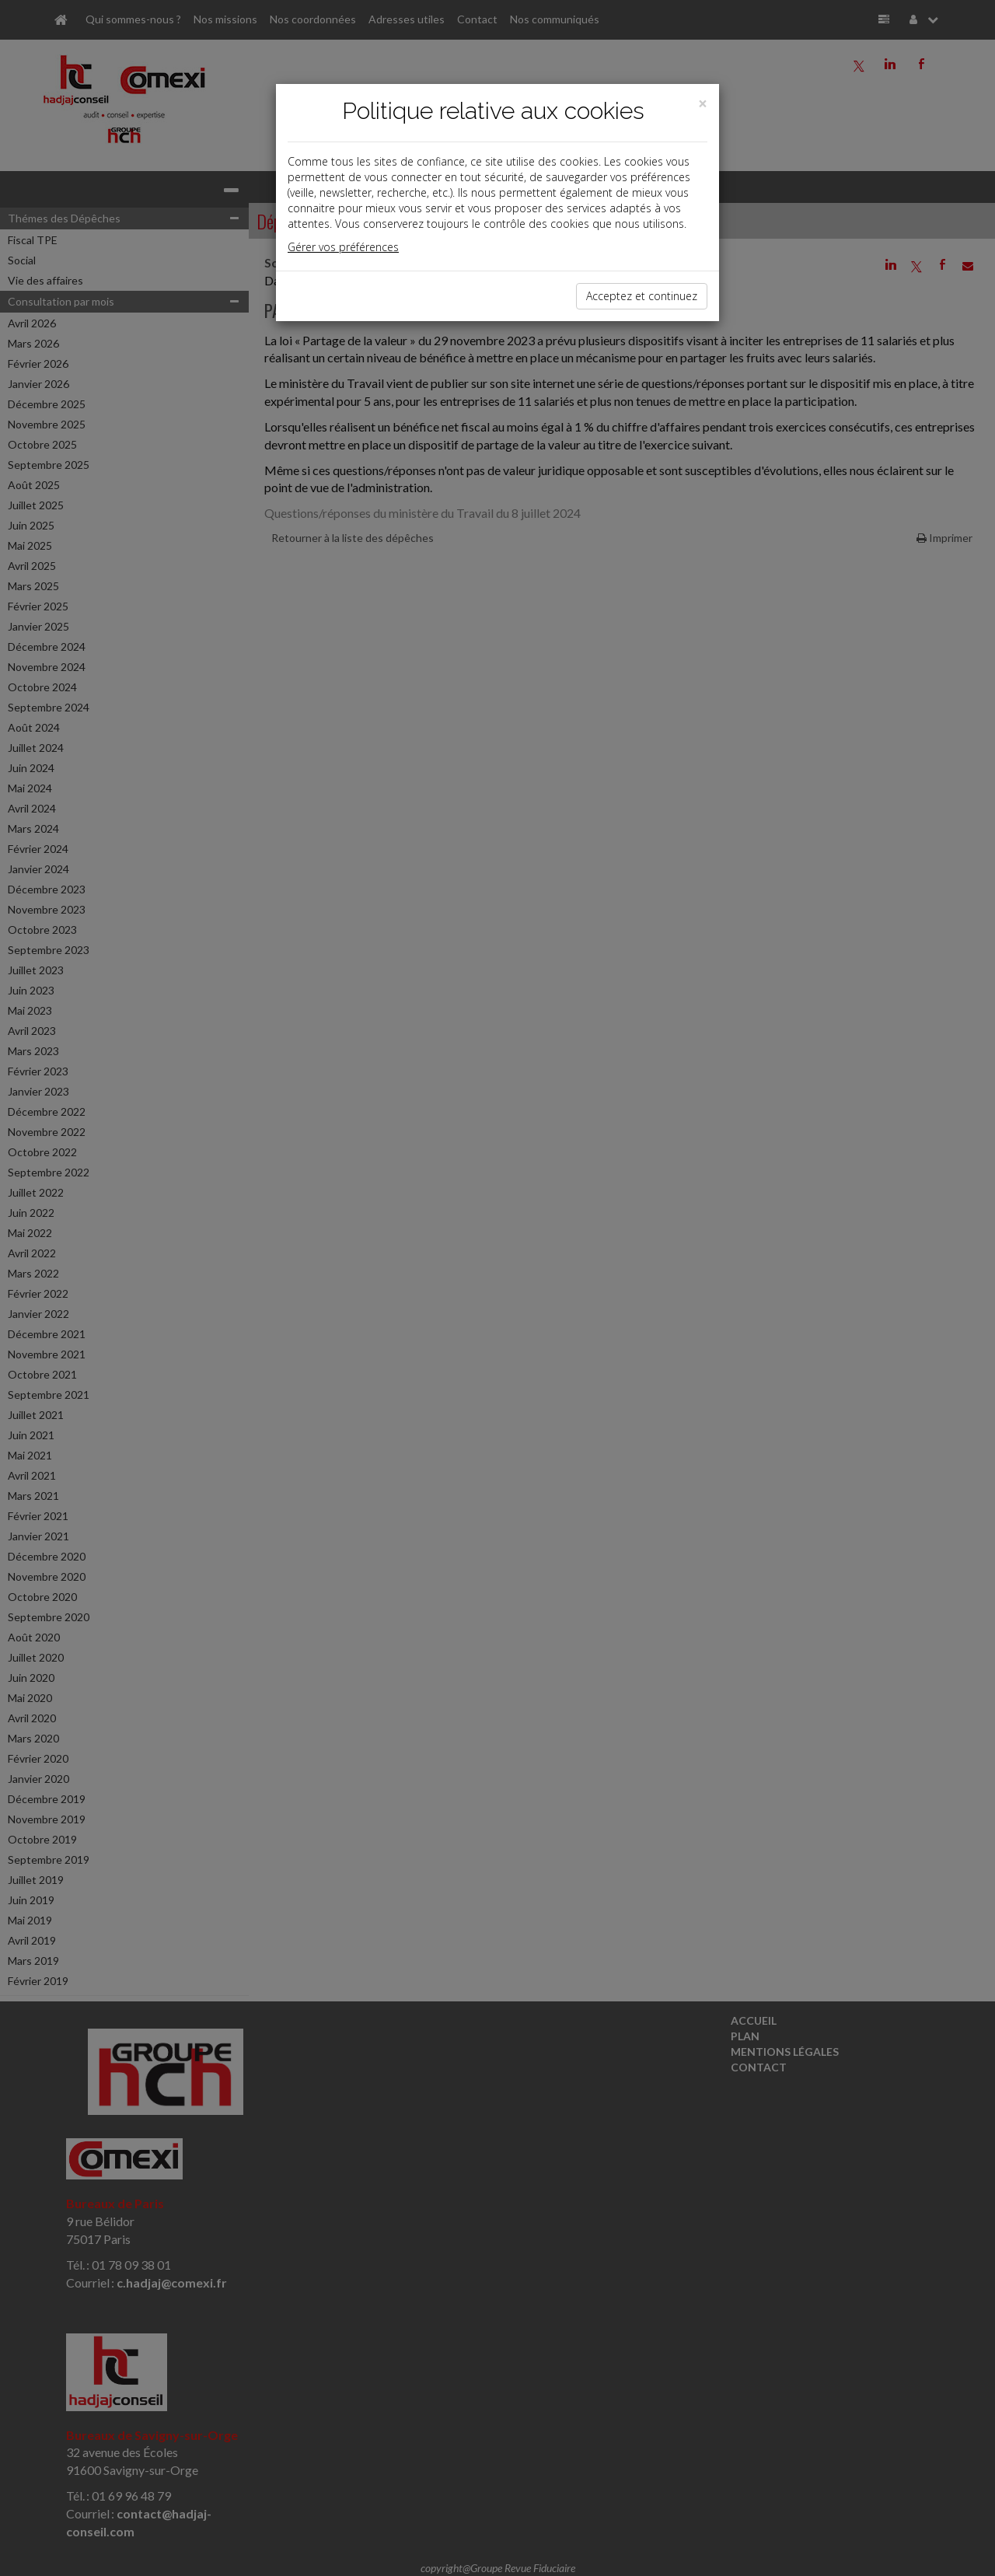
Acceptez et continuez (641, 295)
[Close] (702, 104)
